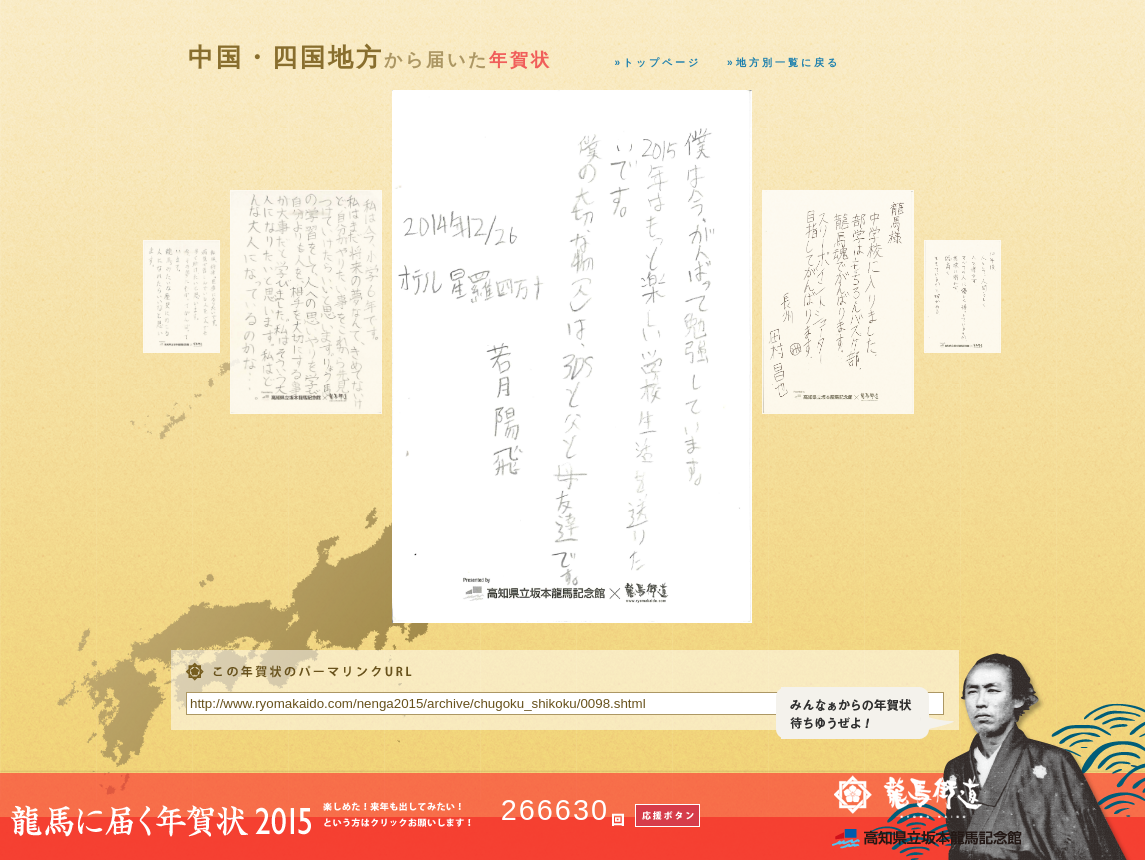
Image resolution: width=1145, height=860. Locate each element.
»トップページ (658, 62)
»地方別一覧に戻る (783, 62)
